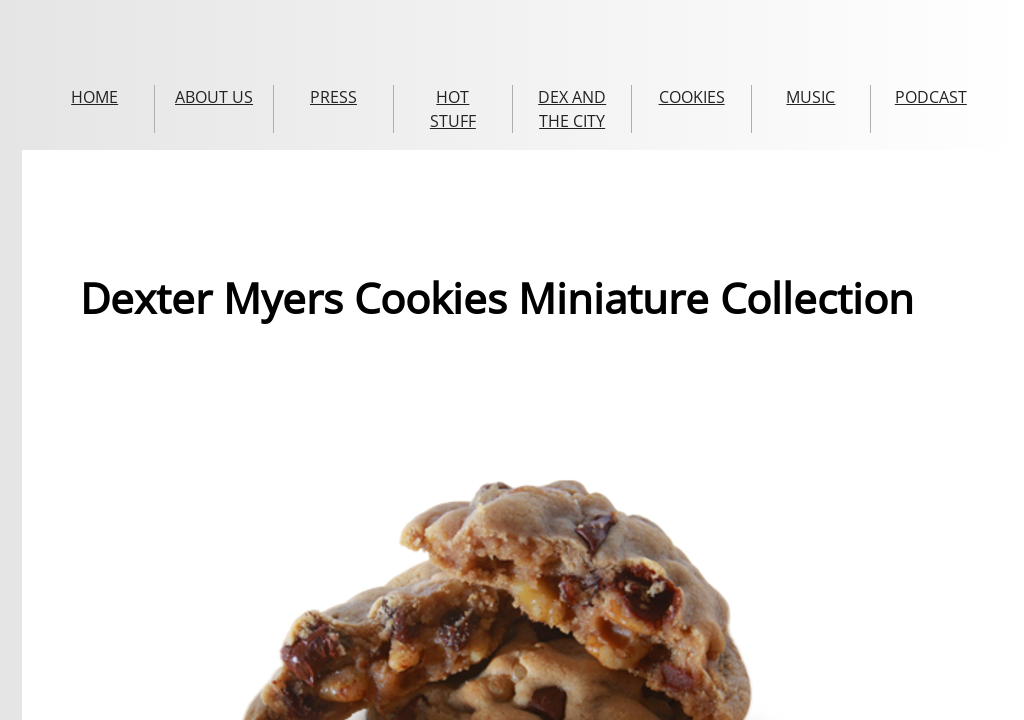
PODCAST (931, 97)
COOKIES (692, 97)
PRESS (333, 97)
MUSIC (810, 97)
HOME (94, 97)
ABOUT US (214, 97)
